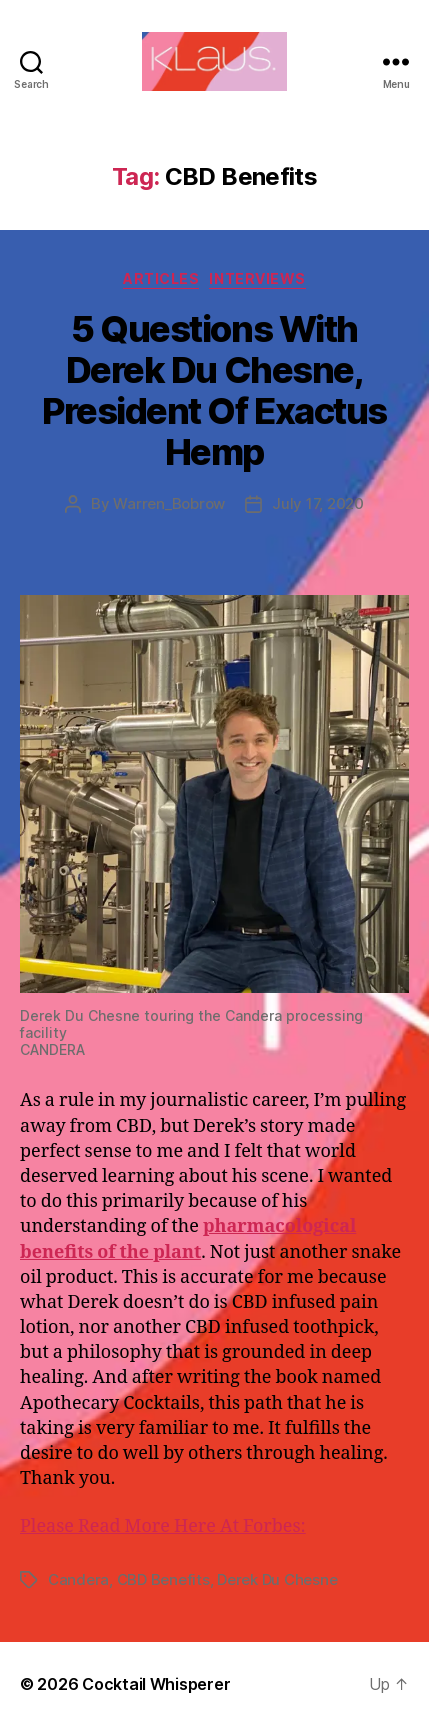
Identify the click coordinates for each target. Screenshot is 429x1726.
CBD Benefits (163, 1579)
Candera (78, 1579)
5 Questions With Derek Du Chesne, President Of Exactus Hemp (214, 390)
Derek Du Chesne (277, 1579)
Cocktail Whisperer (156, 1684)
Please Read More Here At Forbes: (163, 1526)
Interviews (257, 278)
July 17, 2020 (318, 503)
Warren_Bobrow (169, 503)
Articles (161, 278)
